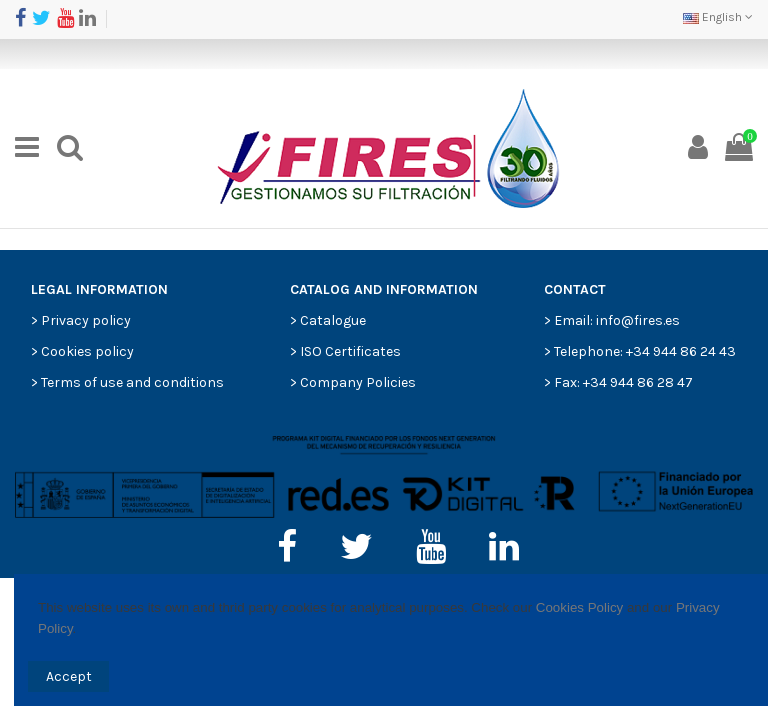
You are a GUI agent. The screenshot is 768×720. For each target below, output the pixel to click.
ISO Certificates (350, 351)
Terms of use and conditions (132, 382)
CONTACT (575, 289)
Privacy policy (86, 320)
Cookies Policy (579, 607)
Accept (69, 676)
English (718, 17)
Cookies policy (87, 351)
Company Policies (358, 382)
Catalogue (333, 320)
